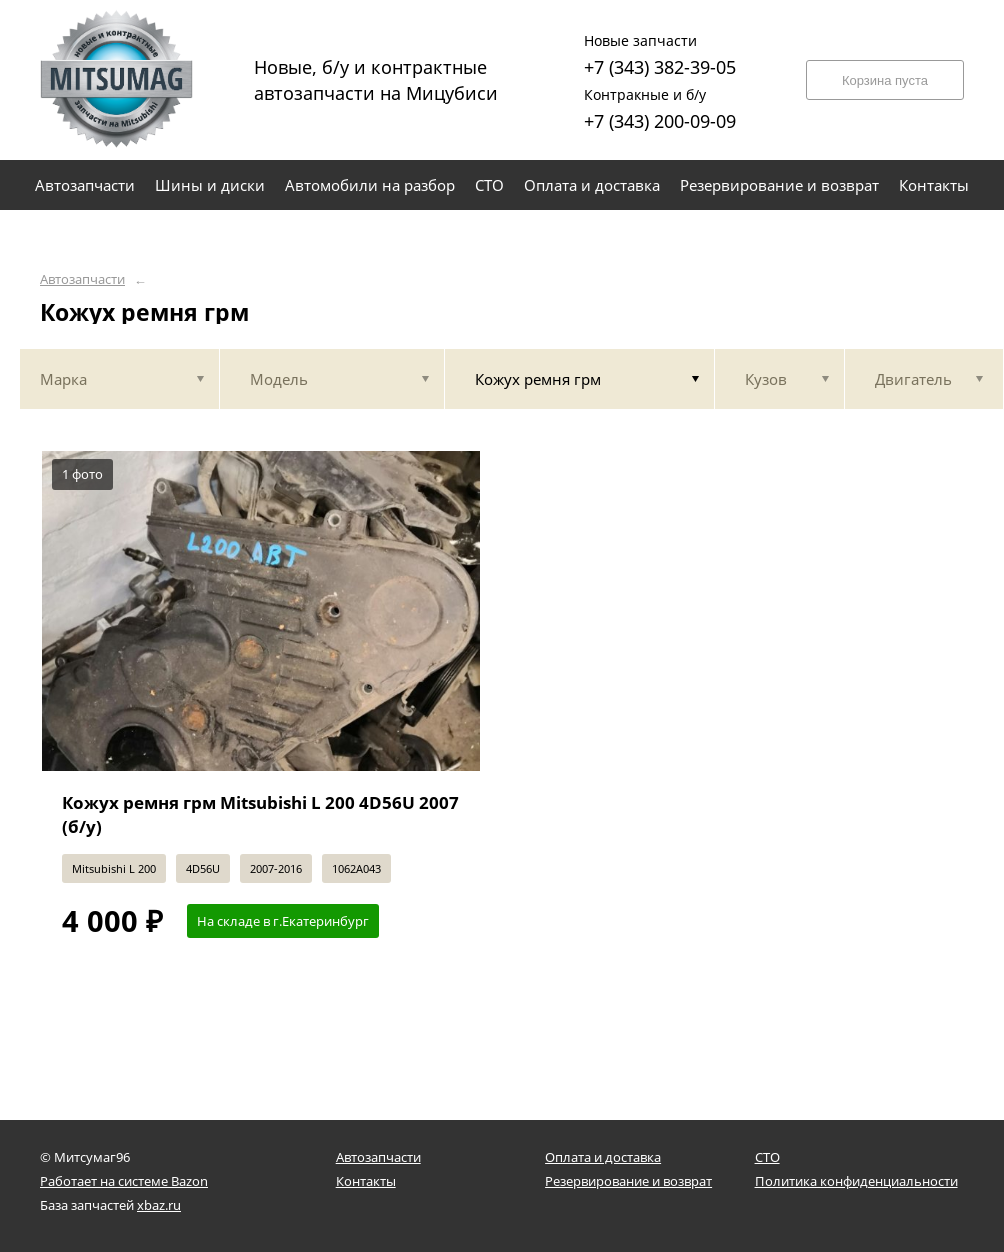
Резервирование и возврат (628, 1181)
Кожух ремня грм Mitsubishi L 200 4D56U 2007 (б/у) (260, 814)
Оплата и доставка (603, 1157)
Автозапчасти (82, 279)
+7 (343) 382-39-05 (660, 52)
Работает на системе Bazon (124, 1181)
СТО (767, 1157)
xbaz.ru (159, 1205)
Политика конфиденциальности (856, 1181)
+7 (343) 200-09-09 (660, 106)
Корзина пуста (885, 80)
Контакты (366, 1181)
